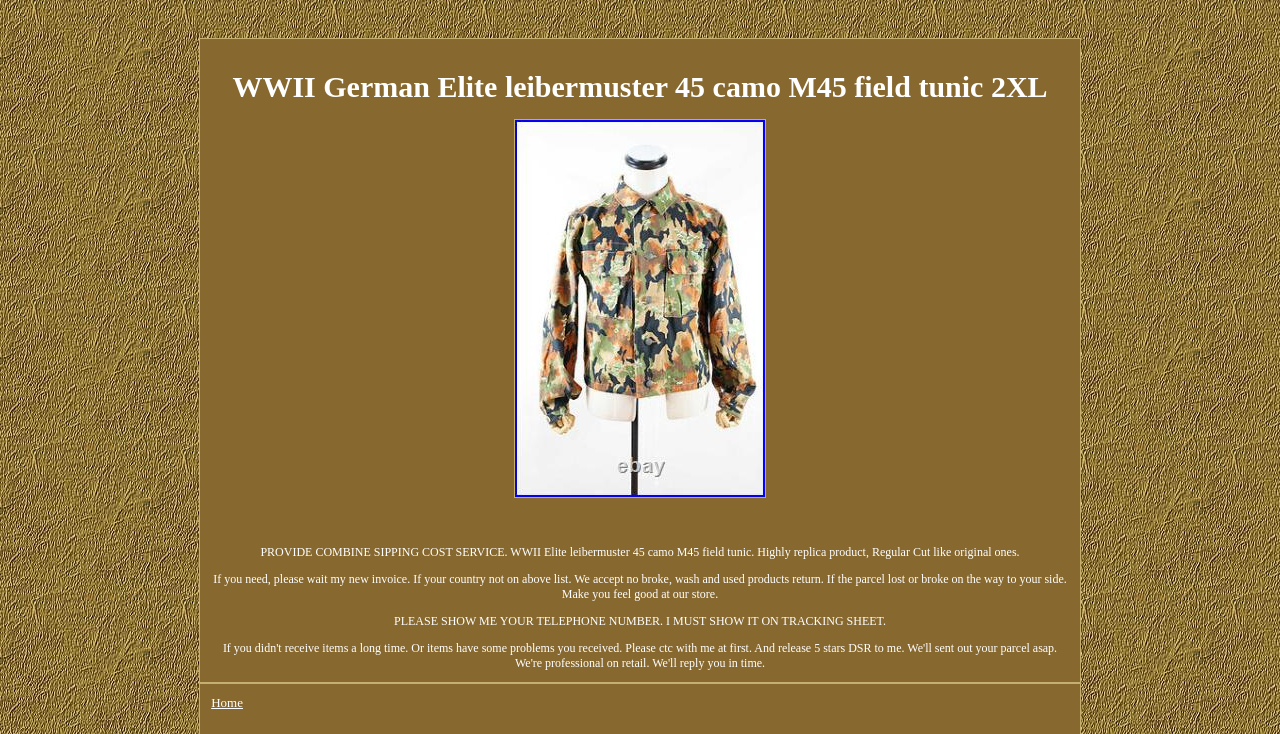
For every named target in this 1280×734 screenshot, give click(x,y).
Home (227, 702)
